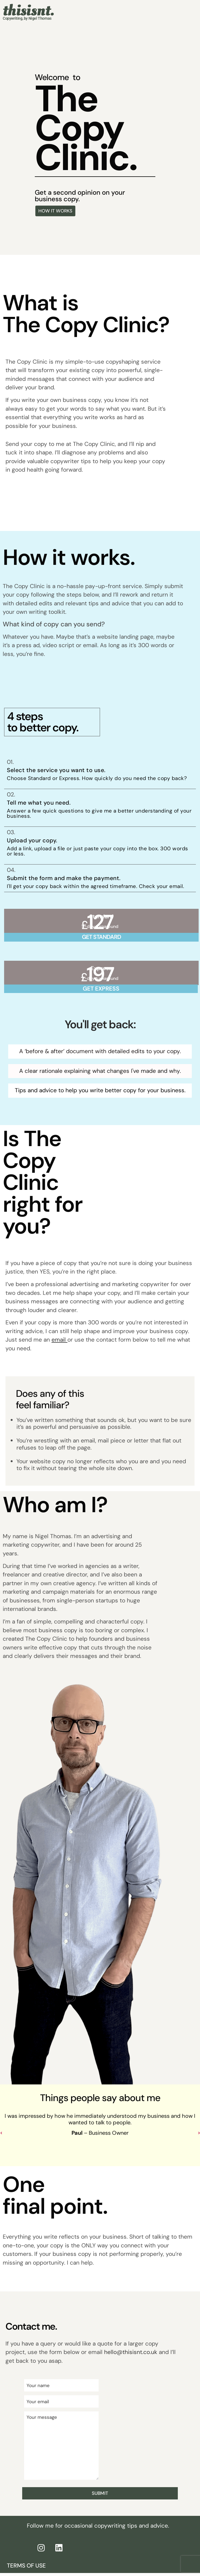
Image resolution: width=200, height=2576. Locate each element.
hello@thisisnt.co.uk (130, 2352)
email (59, 1340)
